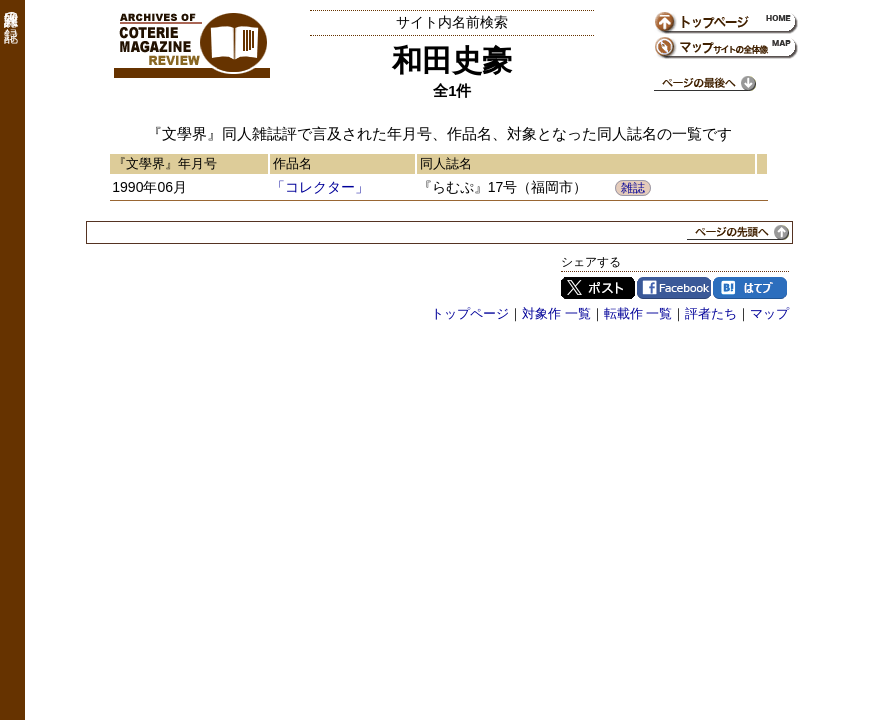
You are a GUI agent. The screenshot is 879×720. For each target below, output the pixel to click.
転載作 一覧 (638, 313)
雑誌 (633, 188)
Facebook (674, 288)
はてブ (750, 288)
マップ (769, 313)
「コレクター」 (320, 187)
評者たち (711, 313)
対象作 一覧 (556, 313)
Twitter (598, 288)
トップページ (470, 313)
